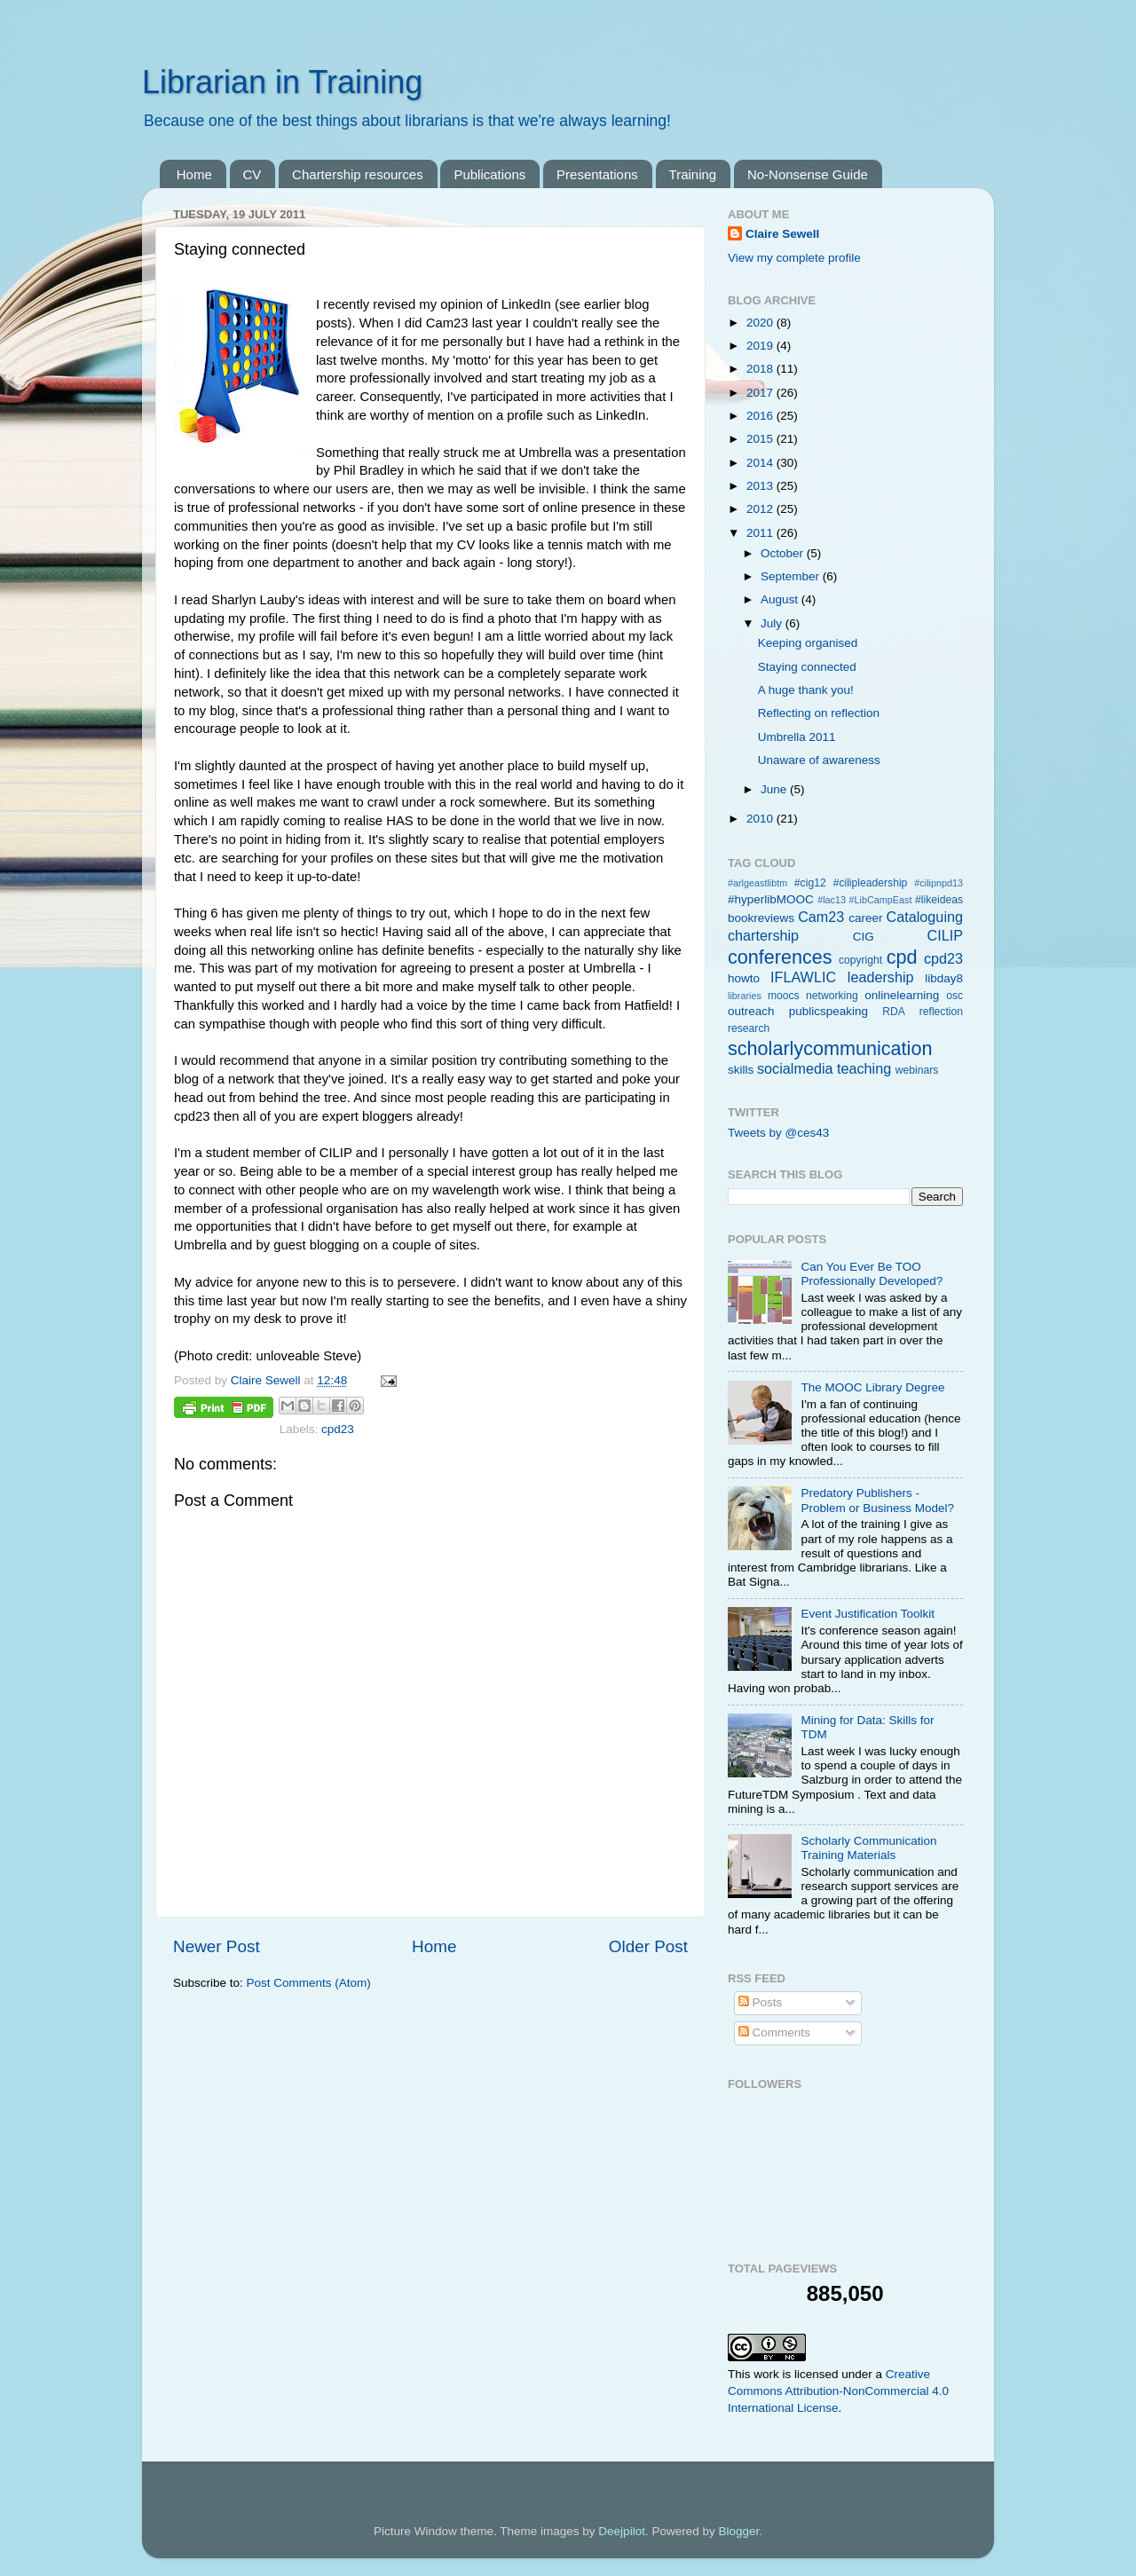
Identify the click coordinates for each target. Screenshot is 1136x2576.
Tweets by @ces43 (778, 1132)
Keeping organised (808, 643)
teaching (864, 1068)
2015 (761, 438)
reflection (941, 1011)
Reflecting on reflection (819, 713)
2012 (761, 509)
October (784, 553)
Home (194, 174)
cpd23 (337, 1429)
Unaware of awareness (819, 760)
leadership (881, 977)
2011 (761, 533)
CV (252, 174)
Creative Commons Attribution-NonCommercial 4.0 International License (838, 2391)
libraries (744, 995)
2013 (761, 485)
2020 (761, 322)
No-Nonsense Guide (807, 174)
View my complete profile (794, 257)
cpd (902, 957)
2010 (761, 818)
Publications (489, 174)
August (781, 599)
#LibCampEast (880, 899)
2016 (761, 415)
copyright (860, 960)
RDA (893, 1011)
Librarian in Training (282, 82)
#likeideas (939, 900)
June (775, 789)
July (773, 623)
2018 (761, 368)
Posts (760, 2002)
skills (740, 1069)
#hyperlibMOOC (771, 899)
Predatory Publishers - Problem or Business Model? (877, 1500)
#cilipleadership (870, 883)
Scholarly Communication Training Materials (868, 1848)
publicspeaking (828, 1011)
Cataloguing (925, 917)
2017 (761, 392)
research (748, 1028)
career (865, 918)
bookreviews (761, 918)
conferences (780, 957)
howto (744, 978)
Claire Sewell (782, 233)
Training (693, 174)
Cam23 (821, 917)
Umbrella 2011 (797, 737)
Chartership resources (357, 174)
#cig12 (810, 883)
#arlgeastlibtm (757, 883)
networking (832, 995)
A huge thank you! (806, 690)
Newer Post (216, 1946)
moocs (784, 995)
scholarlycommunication (830, 1048)
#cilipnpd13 (938, 883)
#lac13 (831, 899)
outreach (751, 1011)
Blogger (738, 2531)
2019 (761, 345)
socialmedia (794, 1068)
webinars (917, 1070)
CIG (863, 936)
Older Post (648, 1946)
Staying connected (807, 667)
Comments (774, 2032)
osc (954, 995)
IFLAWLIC (803, 977)
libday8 (944, 978)
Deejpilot (621, 2531)
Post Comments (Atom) (309, 1982)
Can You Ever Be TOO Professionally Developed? (872, 1274)
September (792, 576)
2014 (761, 462)
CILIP (945, 935)
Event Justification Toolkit (868, 1613)
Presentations (597, 174)
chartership (763, 935)
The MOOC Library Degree (872, 1387)
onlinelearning (901, 995)
